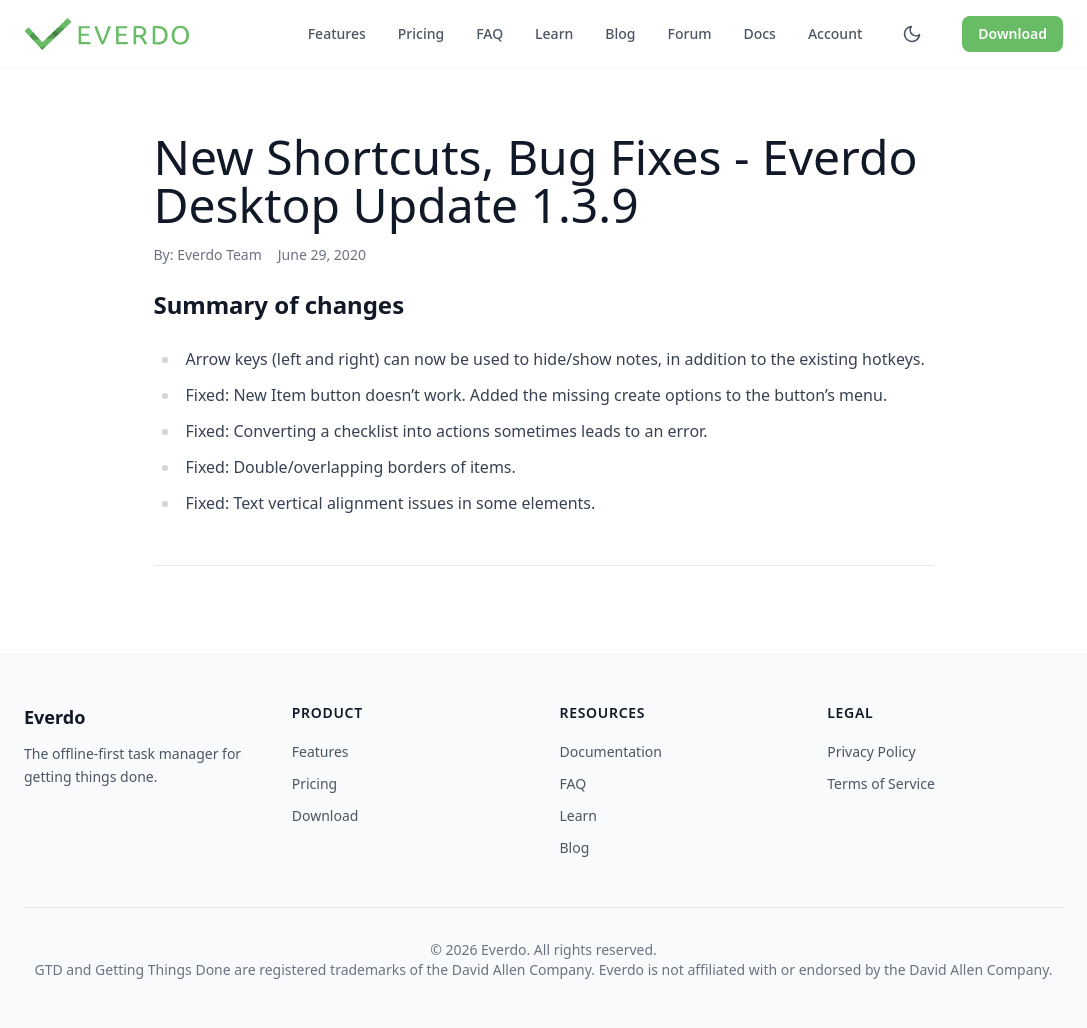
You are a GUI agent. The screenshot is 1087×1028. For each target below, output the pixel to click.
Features (337, 33)
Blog (620, 33)
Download (1012, 33)
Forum (690, 33)
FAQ (489, 33)
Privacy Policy (871, 751)
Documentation (611, 751)
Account (835, 33)
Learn (554, 33)
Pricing (421, 33)
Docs (759, 33)
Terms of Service (881, 783)
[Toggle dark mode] (912, 34)
